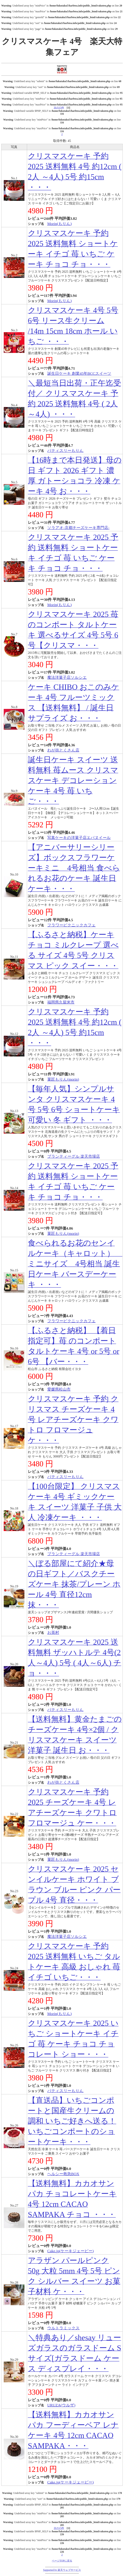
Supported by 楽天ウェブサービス (62, 2570)
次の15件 (59, 107)
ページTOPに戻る (62, 2560)
